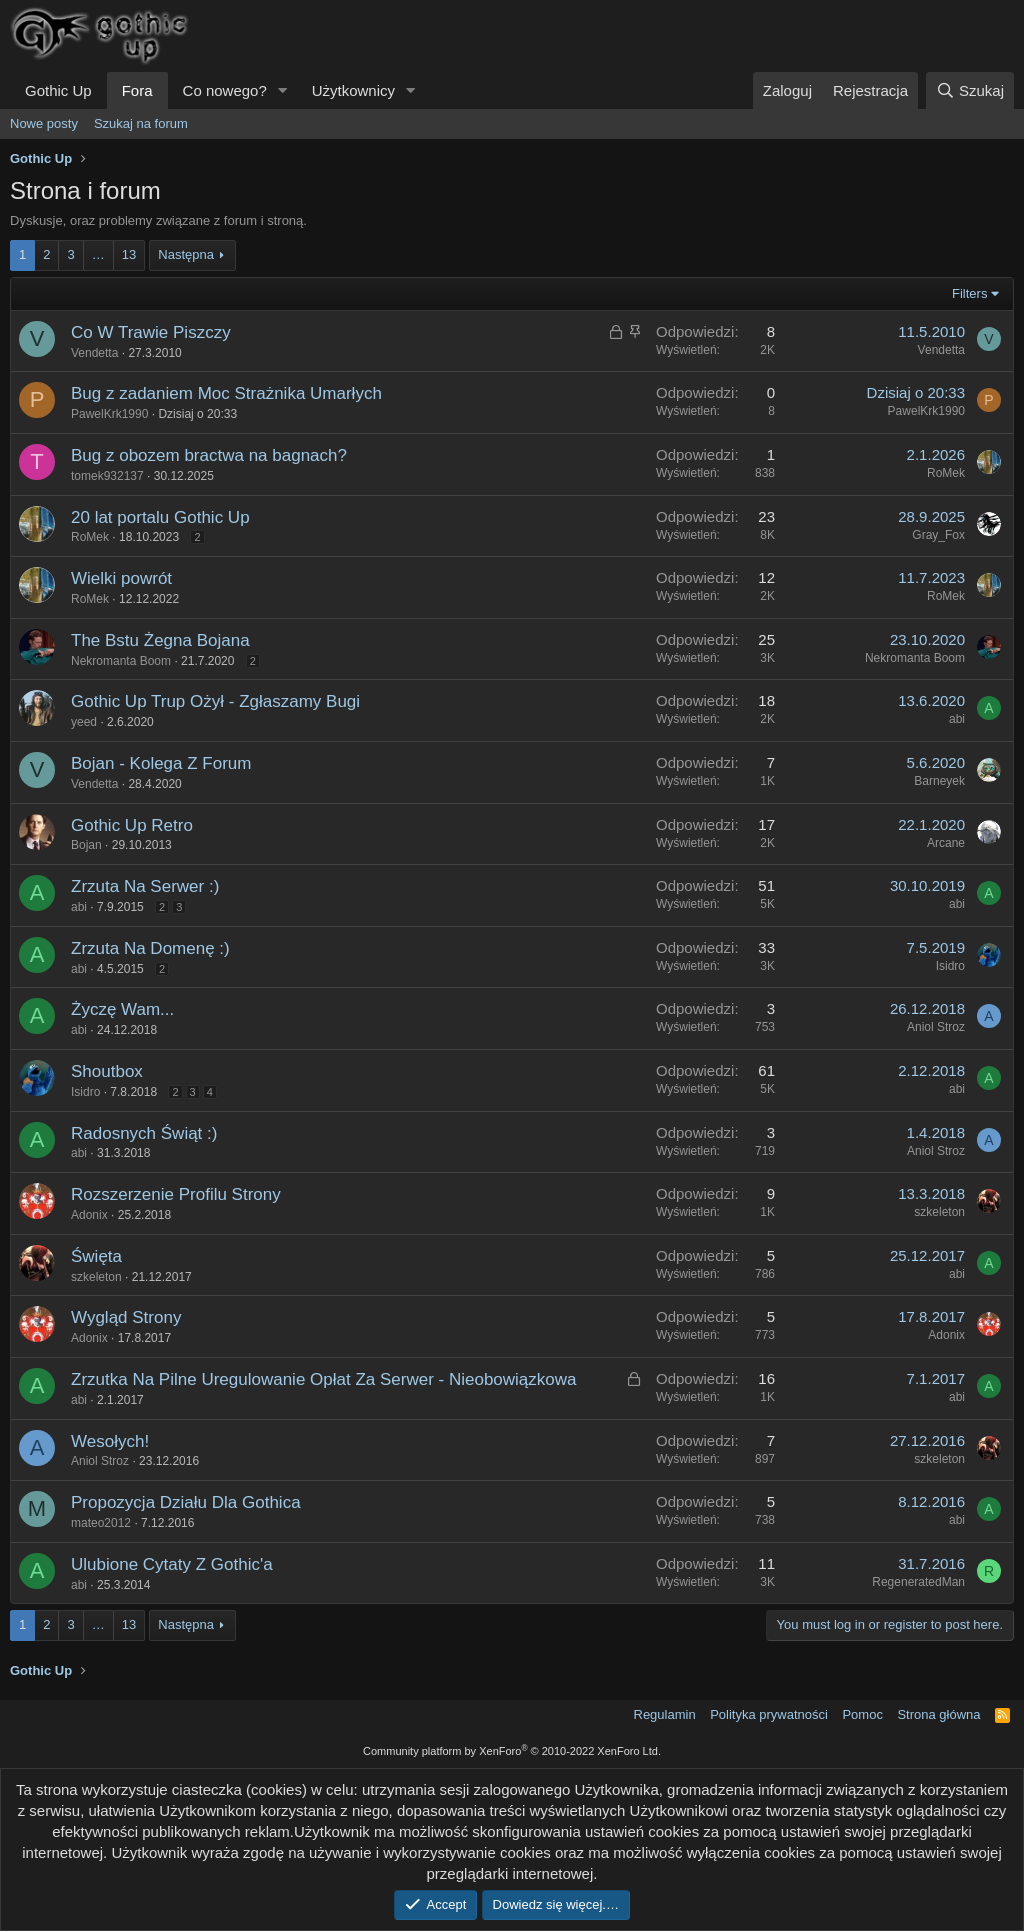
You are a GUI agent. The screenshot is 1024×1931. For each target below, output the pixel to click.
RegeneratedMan (918, 1582)
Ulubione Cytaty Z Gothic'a (172, 1564)
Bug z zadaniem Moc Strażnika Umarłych (226, 393)
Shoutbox (107, 1071)
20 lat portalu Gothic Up (160, 517)
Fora (137, 90)
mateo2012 (101, 1523)
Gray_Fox (938, 535)
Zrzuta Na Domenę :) (150, 948)
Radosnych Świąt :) (144, 1133)
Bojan (86, 845)
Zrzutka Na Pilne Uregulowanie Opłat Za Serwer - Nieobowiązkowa (324, 1379)
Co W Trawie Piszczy (151, 332)
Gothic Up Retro (132, 825)
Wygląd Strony (126, 1317)
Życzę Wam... (122, 1009)
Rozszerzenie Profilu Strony (176, 1194)
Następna (186, 254)
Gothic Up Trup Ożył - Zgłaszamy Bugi (215, 701)
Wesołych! (110, 1441)
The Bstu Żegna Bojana (160, 640)
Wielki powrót (121, 578)
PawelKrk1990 (109, 414)
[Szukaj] (970, 90)
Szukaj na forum (141, 123)
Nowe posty (44, 123)
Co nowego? (225, 90)
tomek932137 (107, 476)
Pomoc (862, 1714)
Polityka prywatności (769, 1714)
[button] (283, 90)
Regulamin (665, 1714)
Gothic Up (58, 90)
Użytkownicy (353, 90)
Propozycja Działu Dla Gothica (186, 1502)
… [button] (98, 254)
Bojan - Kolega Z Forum (161, 763)
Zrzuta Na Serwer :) (145, 886)
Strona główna (938, 1714)
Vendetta (94, 353)
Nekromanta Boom (121, 661)
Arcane (946, 843)
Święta (96, 1256)
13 (129, 254)
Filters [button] (969, 293)
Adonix (89, 1215)
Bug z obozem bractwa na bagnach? (209, 455)
